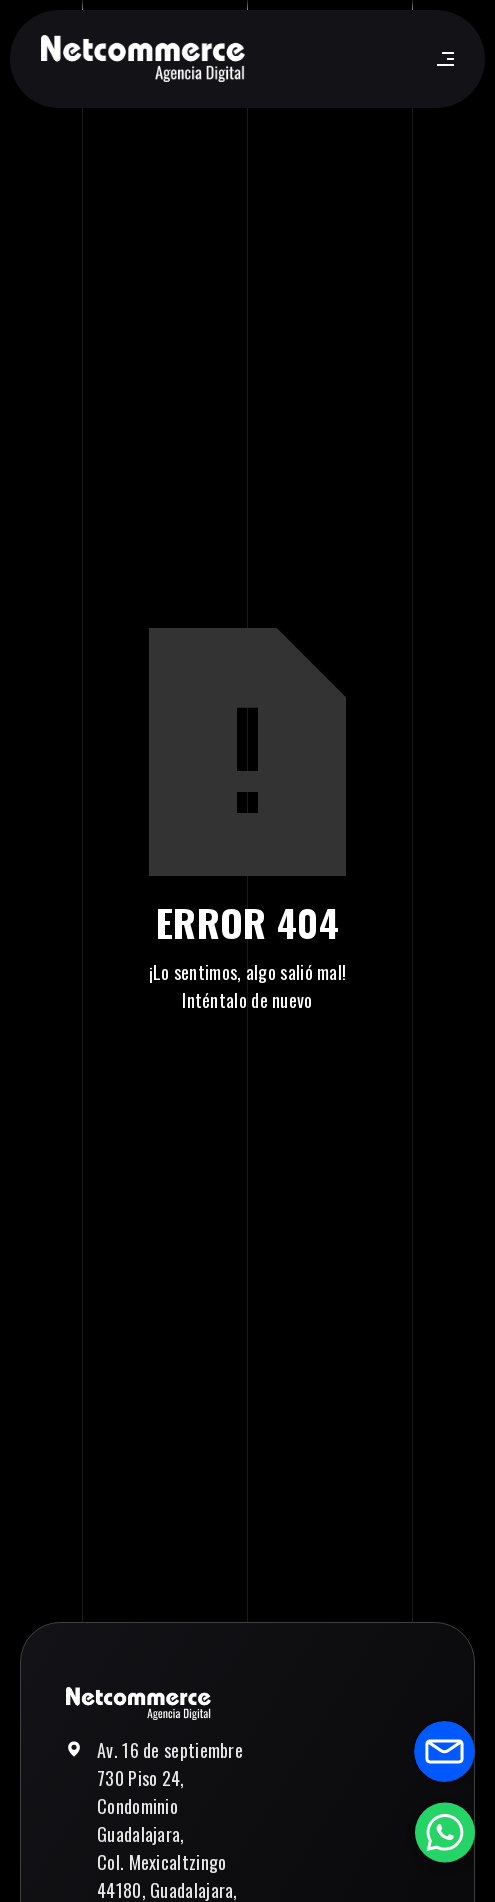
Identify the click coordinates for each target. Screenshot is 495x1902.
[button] (441, 59)
